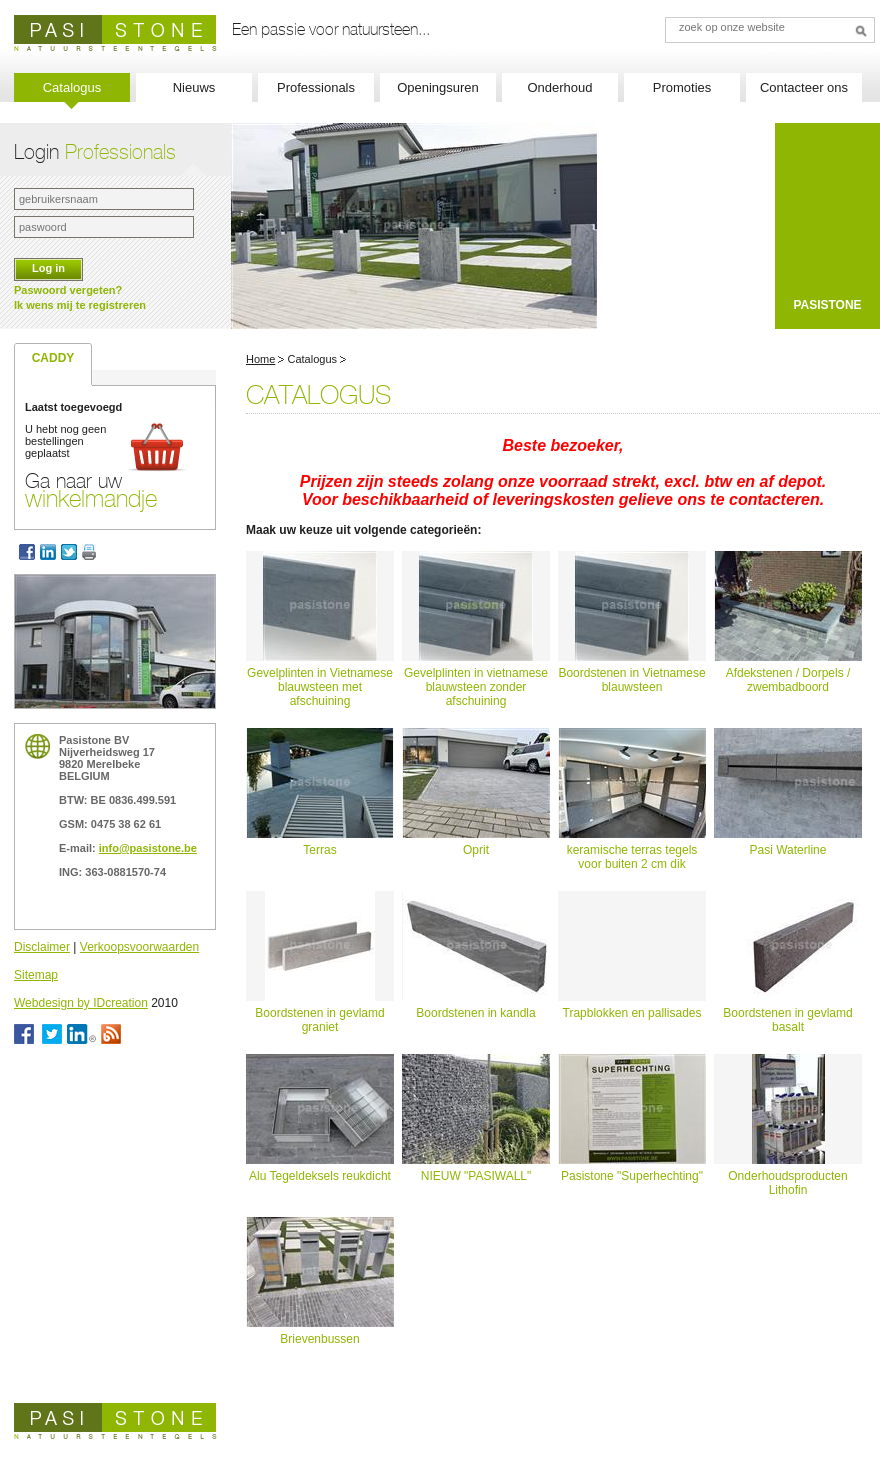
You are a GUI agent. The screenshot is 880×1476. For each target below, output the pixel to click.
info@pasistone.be (148, 848)
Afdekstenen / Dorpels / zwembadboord (788, 680)
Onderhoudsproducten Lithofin (787, 1183)
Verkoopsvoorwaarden (139, 947)
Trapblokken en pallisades (632, 1013)
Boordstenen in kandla (475, 1013)
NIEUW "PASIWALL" (476, 1176)
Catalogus (72, 87)
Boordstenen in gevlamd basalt (787, 1020)
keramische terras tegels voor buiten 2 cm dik (632, 857)
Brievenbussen (319, 1339)
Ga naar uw (91, 490)
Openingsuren (438, 87)
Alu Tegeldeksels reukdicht (320, 1176)
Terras (319, 850)
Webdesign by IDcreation (81, 1003)
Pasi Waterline (788, 850)
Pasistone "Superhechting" (632, 1176)
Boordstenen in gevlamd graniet (319, 1020)
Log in (48, 268)
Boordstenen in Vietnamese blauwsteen (631, 680)
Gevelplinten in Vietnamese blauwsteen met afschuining (320, 687)
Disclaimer (42, 947)
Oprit (476, 850)
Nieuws (194, 87)
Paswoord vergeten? (68, 290)
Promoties (682, 87)
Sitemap (36, 975)
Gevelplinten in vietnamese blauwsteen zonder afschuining (476, 687)
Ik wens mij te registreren (80, 305)
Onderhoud (559, 87)
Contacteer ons (804, 87)
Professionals (316, 87)
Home (260, 359)
